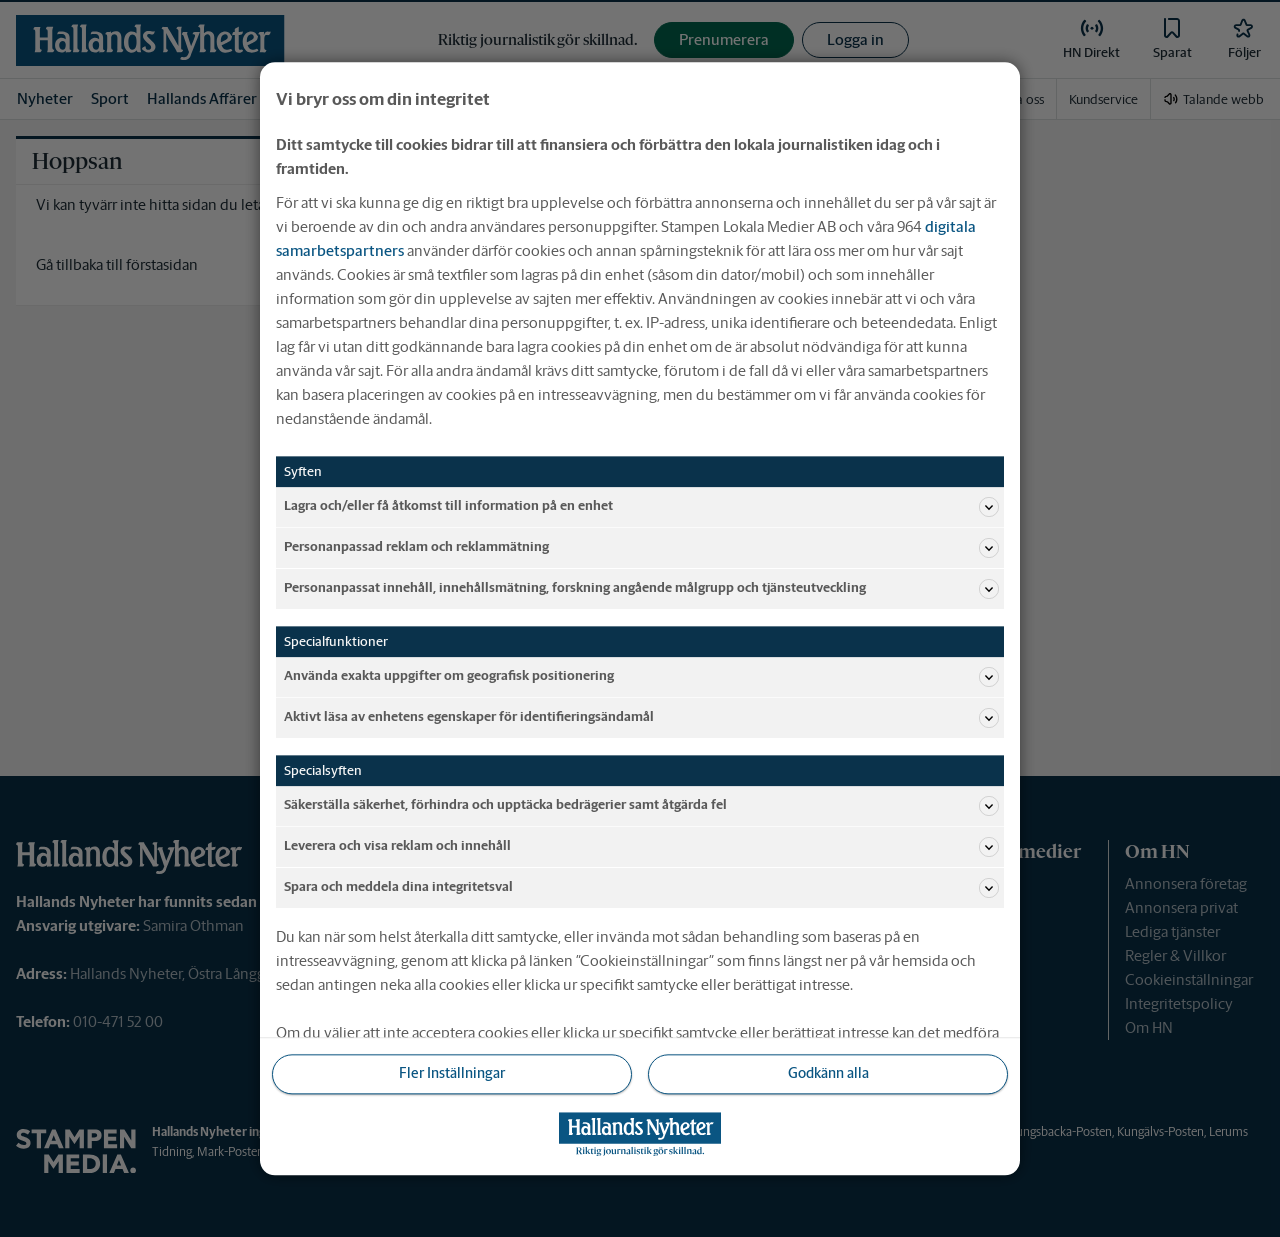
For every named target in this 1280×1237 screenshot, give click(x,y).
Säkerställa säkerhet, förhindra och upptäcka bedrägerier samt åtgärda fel (641, 806)
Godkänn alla (828, 1074)
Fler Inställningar (452, 1074)
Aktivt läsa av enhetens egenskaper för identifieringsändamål (641, 718)
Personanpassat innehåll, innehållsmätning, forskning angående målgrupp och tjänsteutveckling (641, 589)
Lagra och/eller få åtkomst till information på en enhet (641, 507)
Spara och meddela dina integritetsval (641, 888)
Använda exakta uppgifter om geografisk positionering (641, 677)
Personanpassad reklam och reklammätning (641, 548)
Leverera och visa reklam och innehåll (641, 847)
